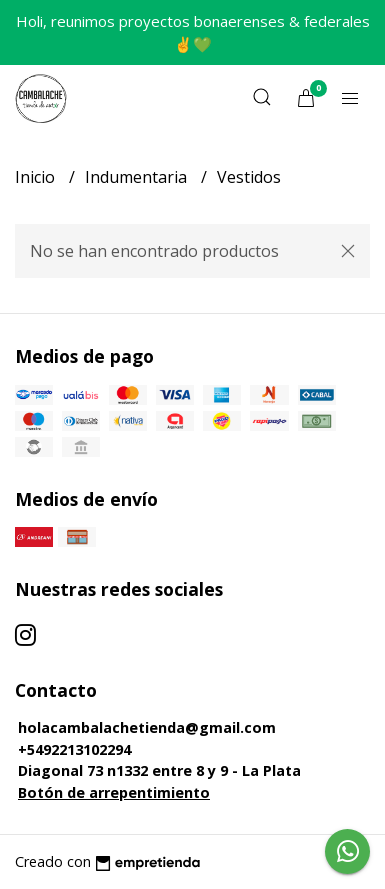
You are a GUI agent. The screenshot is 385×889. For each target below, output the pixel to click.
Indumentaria (138, 177)
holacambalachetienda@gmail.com (147, 727)
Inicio (37, 177)
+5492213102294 (74, 749)
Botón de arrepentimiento (114, 792)
